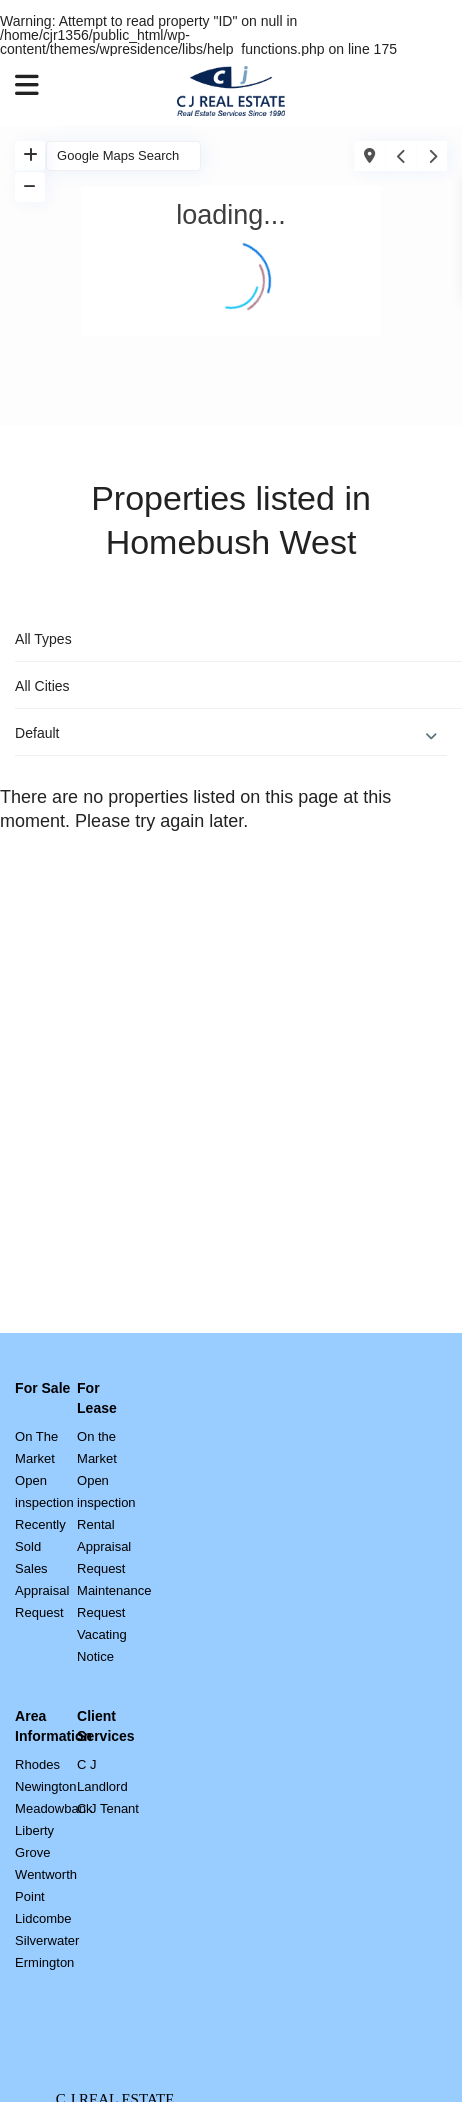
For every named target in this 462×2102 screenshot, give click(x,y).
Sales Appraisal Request (42, 1590)
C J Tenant (108, 1808)
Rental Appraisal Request (104, 1546)
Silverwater (47, 1940)
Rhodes (37, 1764)
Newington (45, 1786)
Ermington (44, 1962)
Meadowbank (53, 1808)
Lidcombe (43, 1918)
